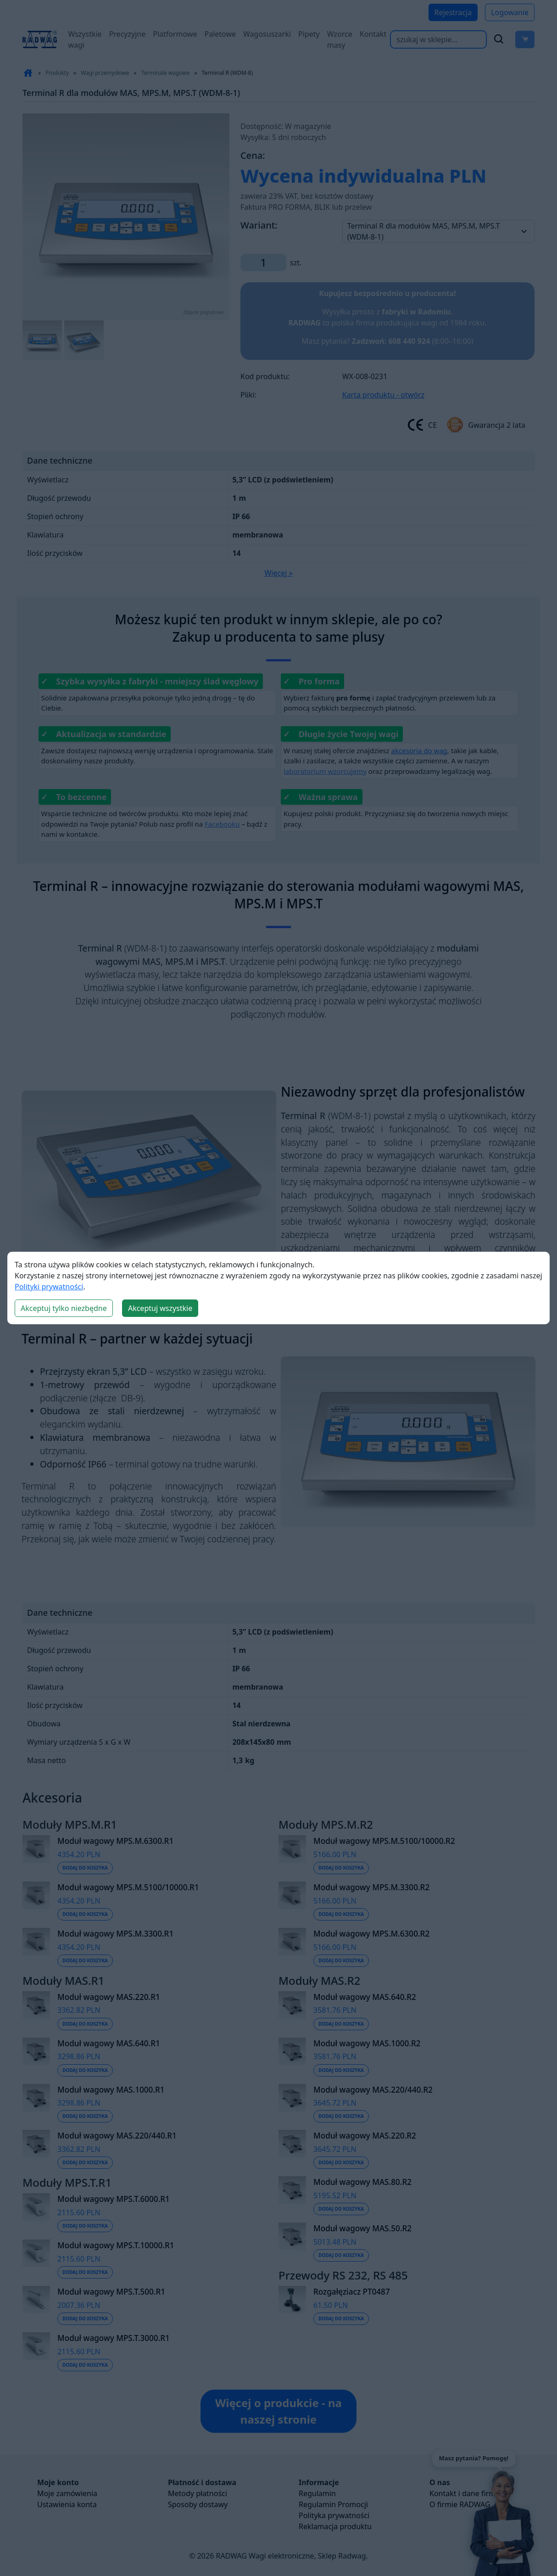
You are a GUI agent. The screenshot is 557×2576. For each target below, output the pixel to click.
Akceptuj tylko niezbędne (64, 1308)
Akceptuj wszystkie (160, 1308)
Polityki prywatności (49, 1287)
